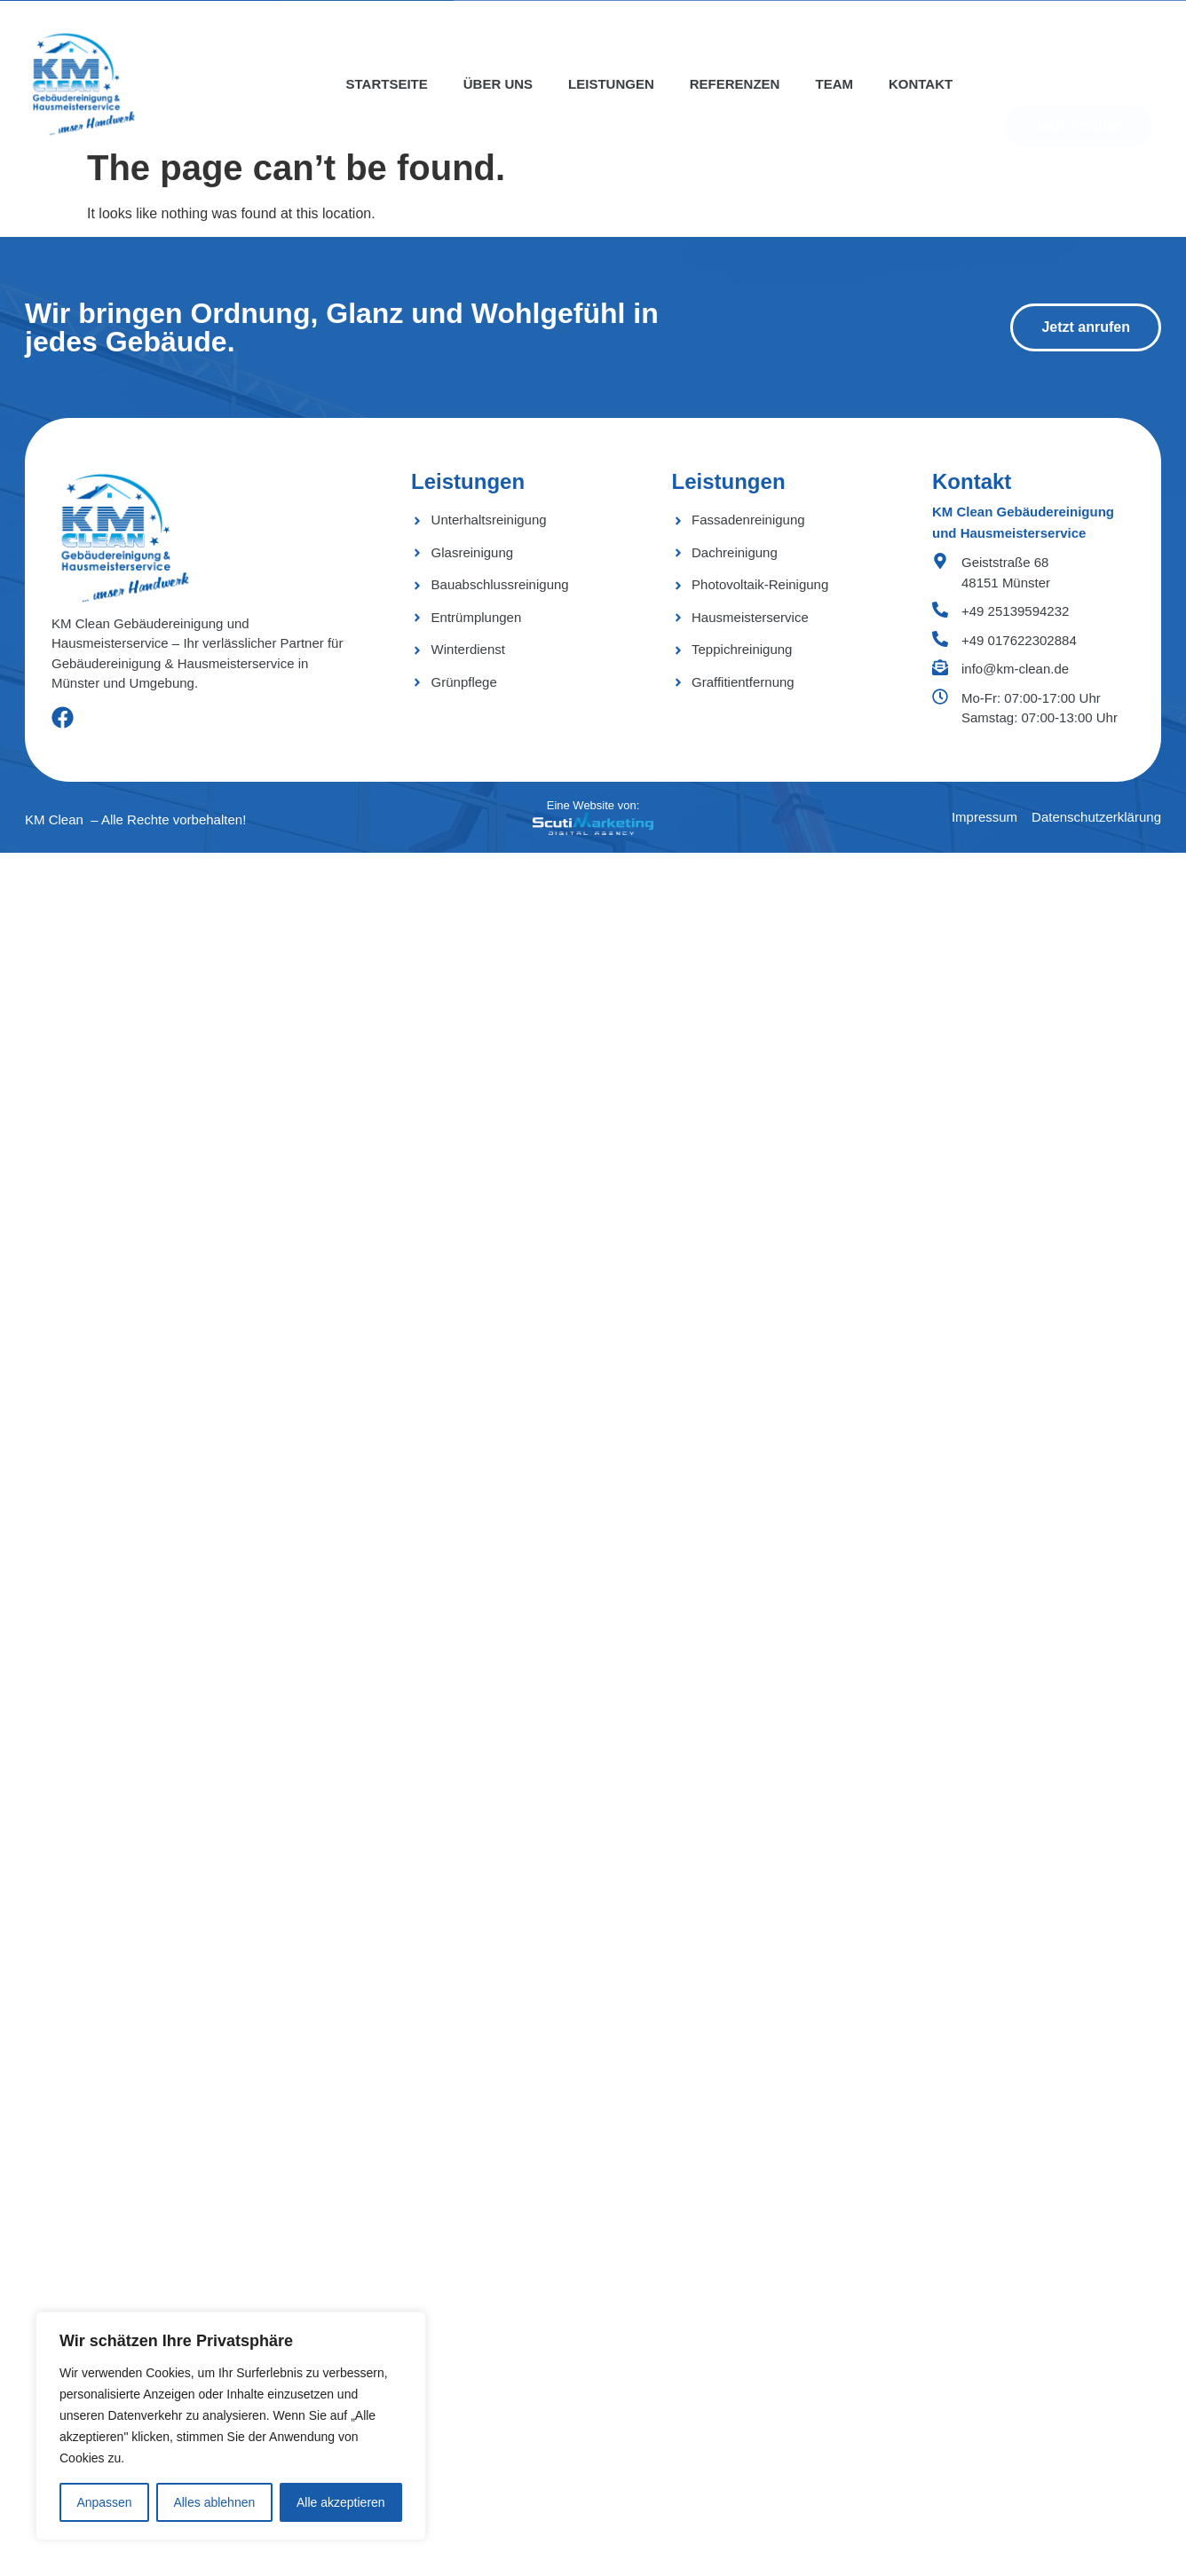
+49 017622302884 (1019, 640)
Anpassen (103, 2502)
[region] (231, 2426)
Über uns (498, 83)
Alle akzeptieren (340, 2502)
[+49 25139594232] (940, 610)
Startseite (387, 83)
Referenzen (735, 83)
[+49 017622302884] (940, 639)
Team (834, 83)
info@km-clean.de (1015, 668)
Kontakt (921, 83)
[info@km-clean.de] (940, 667)
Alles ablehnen (214, 2502)
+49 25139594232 (1015, 610)
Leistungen (611, 83)
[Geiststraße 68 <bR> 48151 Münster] (940, 561)
